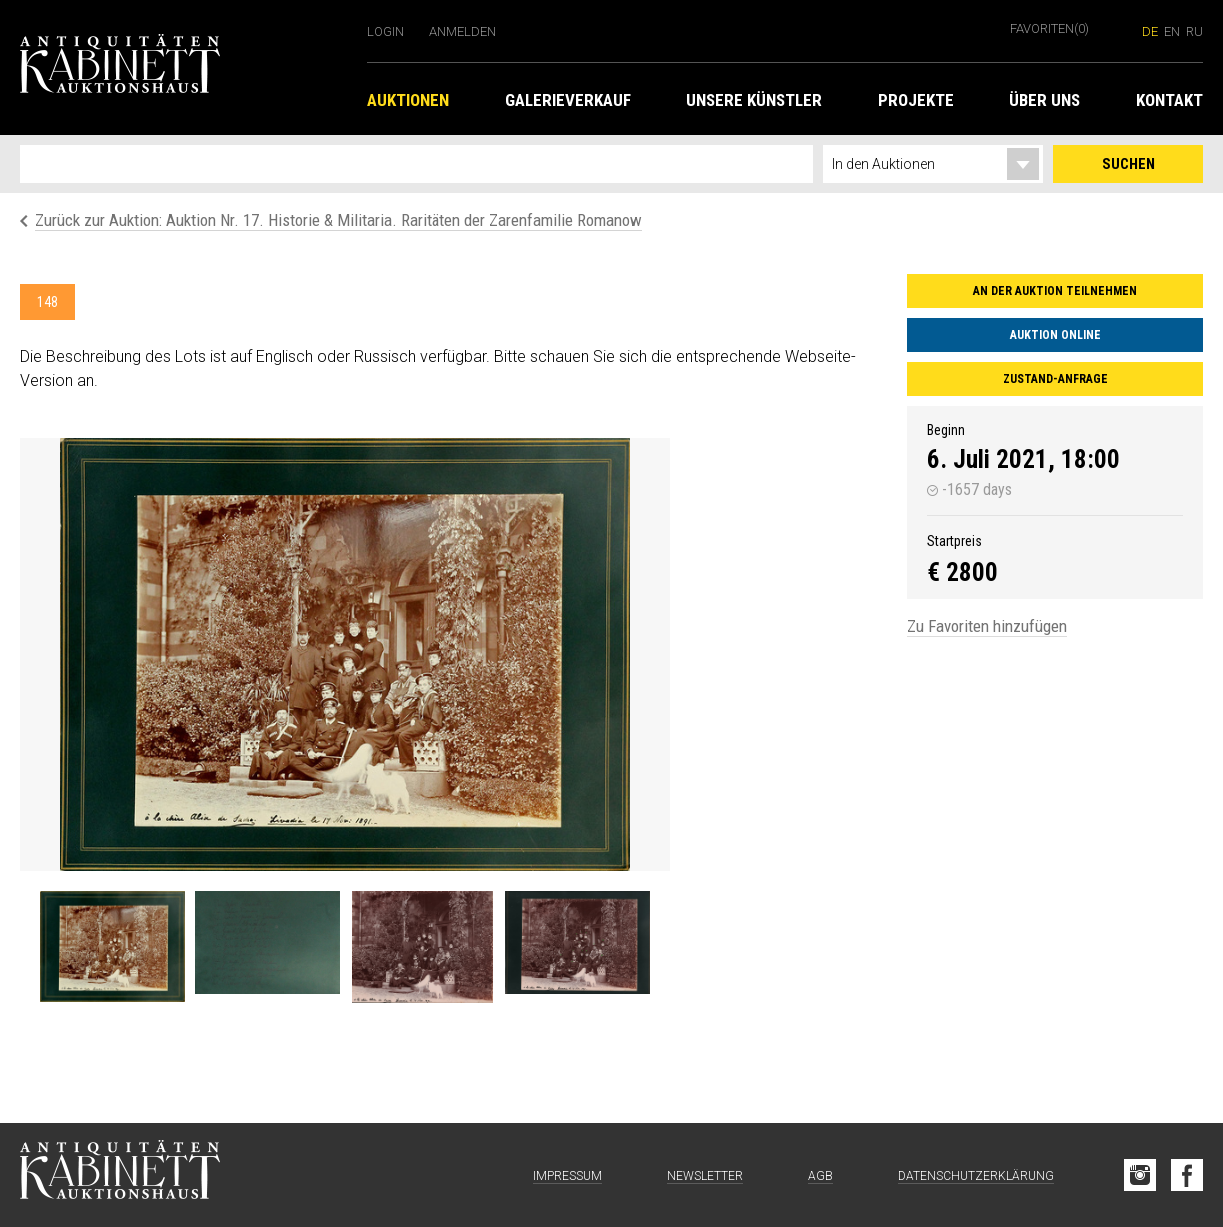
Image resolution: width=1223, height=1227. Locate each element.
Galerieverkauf (568, 100)
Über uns (1044, 100)
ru (1194, 31)
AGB (820, 1176)
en (1172, 31)
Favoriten (1049, 28)
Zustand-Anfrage (1055, 379)
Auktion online (1055, 335)
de (1150, 31)
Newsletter (705, 1176)
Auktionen (408, 100)
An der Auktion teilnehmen (1055, 291)
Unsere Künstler (754, 100)
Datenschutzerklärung (976, 1176)
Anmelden (462, 31)
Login (385, 31)
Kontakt (1169, 100)
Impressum (567, 1176)
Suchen (1128, 164)
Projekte (916, 100)
